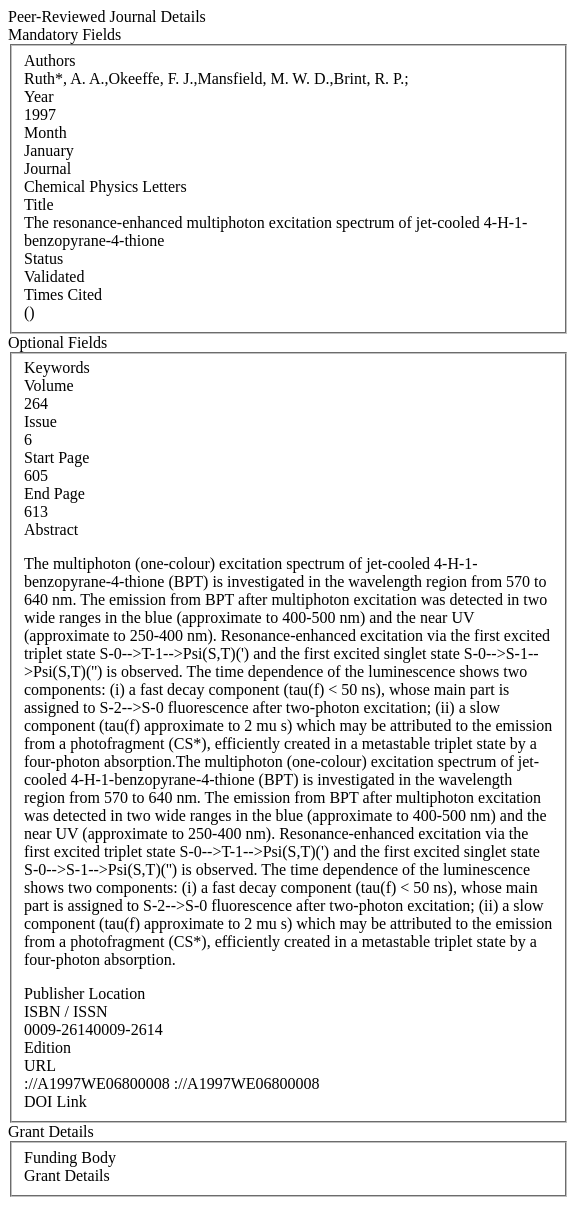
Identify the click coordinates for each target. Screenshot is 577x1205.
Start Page (56, 457)
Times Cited (63, 294)
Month (45, 132)
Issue (40, 421)
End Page (54, 493)
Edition (47, 1047)
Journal (47, 168)
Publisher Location (84, 993)
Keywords (57, 367)
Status (43, 258)
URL (40, 1065)
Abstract (51, 529)
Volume (48, 385)
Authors (50, 60)
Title (39, 204)
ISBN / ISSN (66, 1011)
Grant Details (67, 1175)
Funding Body (70, 1157)
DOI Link (55, 1101)
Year (38, 96)
